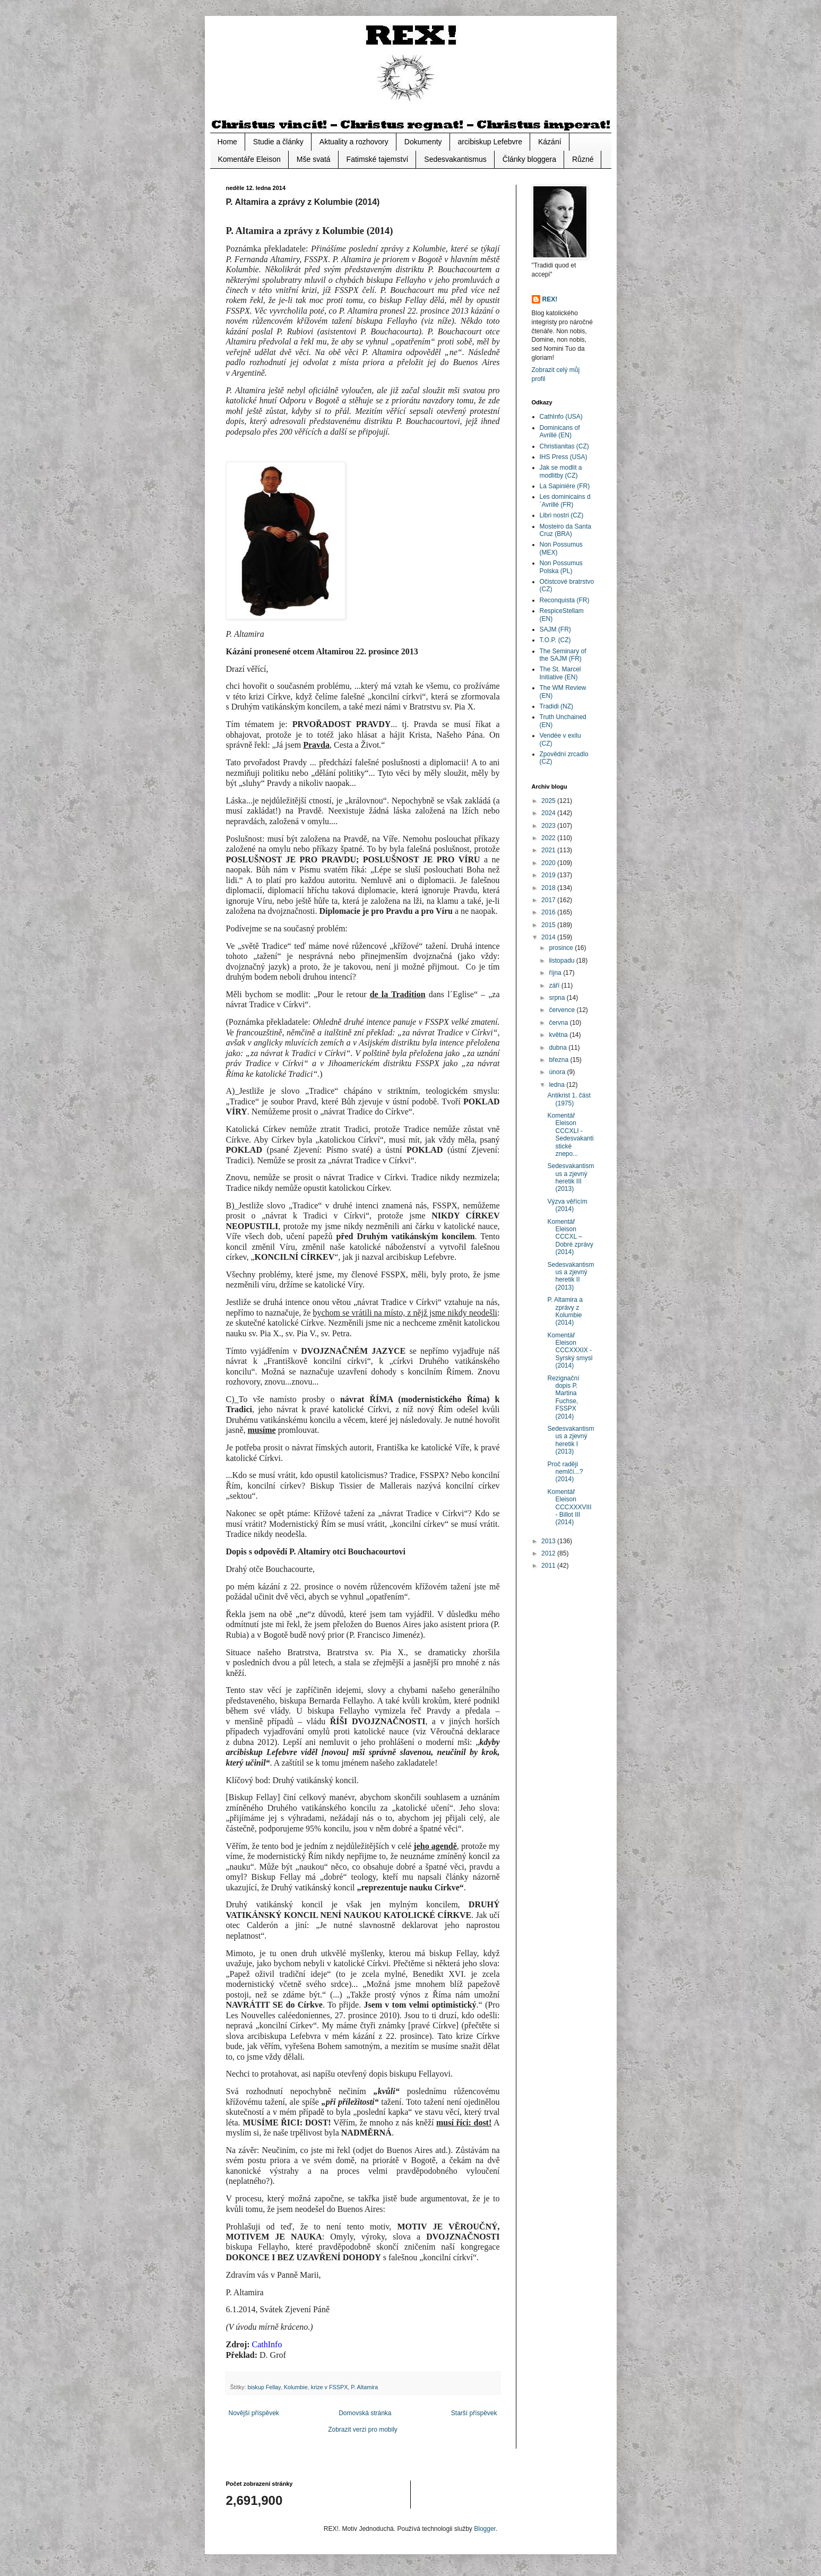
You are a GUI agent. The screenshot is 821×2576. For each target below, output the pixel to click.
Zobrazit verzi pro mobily (362, 2429)
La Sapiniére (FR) (565, 486)
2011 (549, 1565)
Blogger (485, 2528)
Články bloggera (529, 159)
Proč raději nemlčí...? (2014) (565, 1471)
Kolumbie (296, 2387)
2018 (549, 888)
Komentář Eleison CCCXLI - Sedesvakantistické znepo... (570, 1134)
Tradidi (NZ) (557, 706)
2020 (549, 863)
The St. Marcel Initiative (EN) (560, 672)
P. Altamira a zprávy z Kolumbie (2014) (564, 1311)
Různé (582, 159)
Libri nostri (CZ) (562, 515)
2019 (549, 875)
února (558, 1072)
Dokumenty (423, 141)
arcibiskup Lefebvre (490, 141)
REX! (550, 299)
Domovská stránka (365, 2413)
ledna (557, 1084)
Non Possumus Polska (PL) (561, 566)
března (559, 1060)
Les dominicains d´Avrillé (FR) (565, 500)
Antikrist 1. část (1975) (568, 1099)
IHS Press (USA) (563, 457)
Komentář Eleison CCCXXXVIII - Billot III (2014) (569, 1507)
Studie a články (278, 141)
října (556, 972)
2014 (549, 937)
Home (227, 141)
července (562, 1010)
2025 (549, 801)
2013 (549, 1541)
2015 (549, 925)
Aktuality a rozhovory (353, 141)
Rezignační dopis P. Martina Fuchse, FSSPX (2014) (563, 1397)
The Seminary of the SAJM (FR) (563, 654)
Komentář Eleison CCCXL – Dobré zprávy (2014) (570, 1237)
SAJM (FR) (555, 629)
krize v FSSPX (329, 2387)
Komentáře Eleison (249, 159)
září (555, 985)
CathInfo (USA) (561, 416)
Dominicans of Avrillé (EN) (560, 431)
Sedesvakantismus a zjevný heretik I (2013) (570, 1440)
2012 (549, 1553)
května (559, 1035)
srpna (557, 997)
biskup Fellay (264, 2387)
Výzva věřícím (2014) (567, 1205)
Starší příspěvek (474, 2413)
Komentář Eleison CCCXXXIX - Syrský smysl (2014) (569, 1351)
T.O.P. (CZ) (555, 640)
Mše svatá (314, 159)
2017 (549, 900)
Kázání (549, 141)
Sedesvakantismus (455, 159)
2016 (549, 912)
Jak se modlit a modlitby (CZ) (561, 471)
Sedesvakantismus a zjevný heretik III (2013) (570, 1177)
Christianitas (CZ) (564, 446)
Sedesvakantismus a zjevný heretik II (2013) (570, 1276)
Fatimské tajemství (378, 159)
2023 (549, 825)
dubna (558, 1047)
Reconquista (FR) (565, 600)
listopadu (562, 960)
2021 (549, 850)
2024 (549, 813)
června (559, 1022)
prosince (562, 948)
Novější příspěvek (254, 2413)
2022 (549, 838)
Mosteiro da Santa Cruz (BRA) (565, 530)
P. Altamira (364, 2387)
